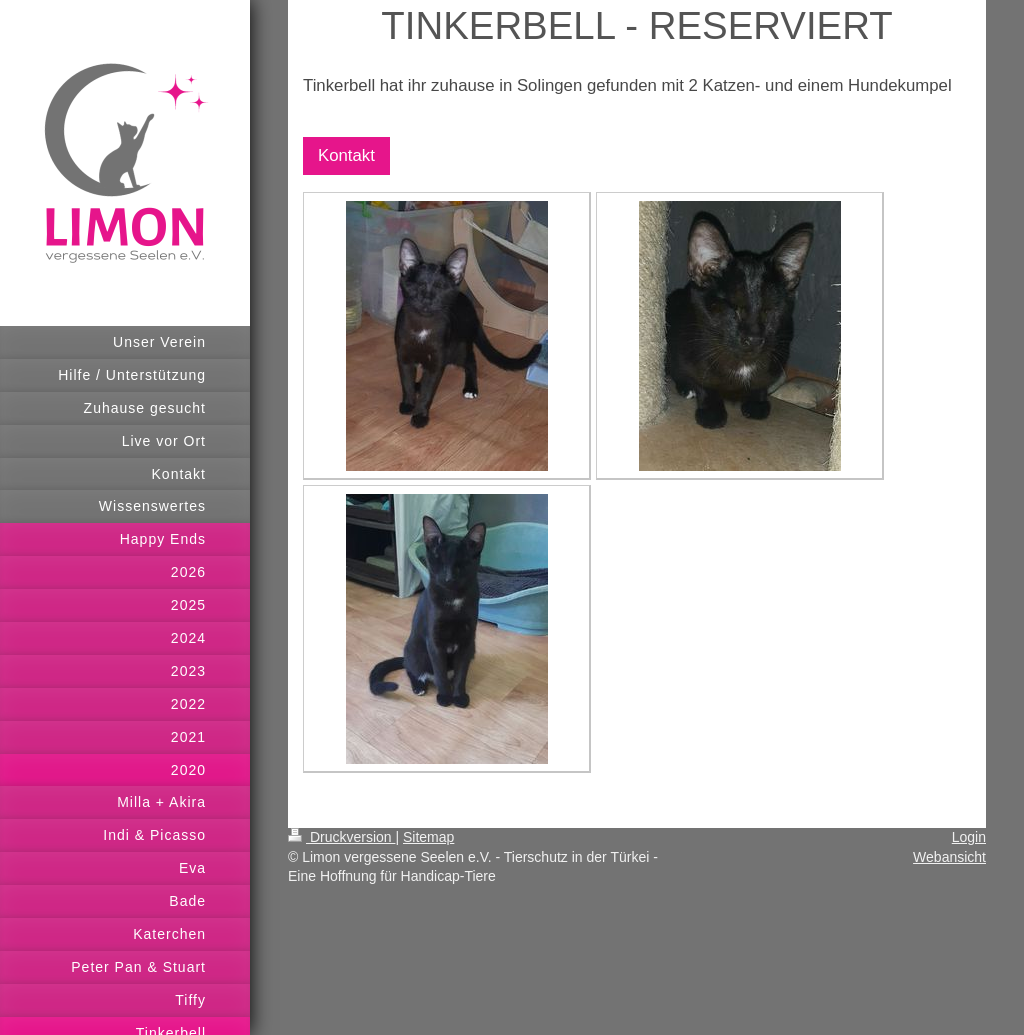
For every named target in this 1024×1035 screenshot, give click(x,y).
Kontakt (346, 155)
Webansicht (949, 857)
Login (969, 837)
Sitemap (428, 837)
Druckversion (341, 837)
